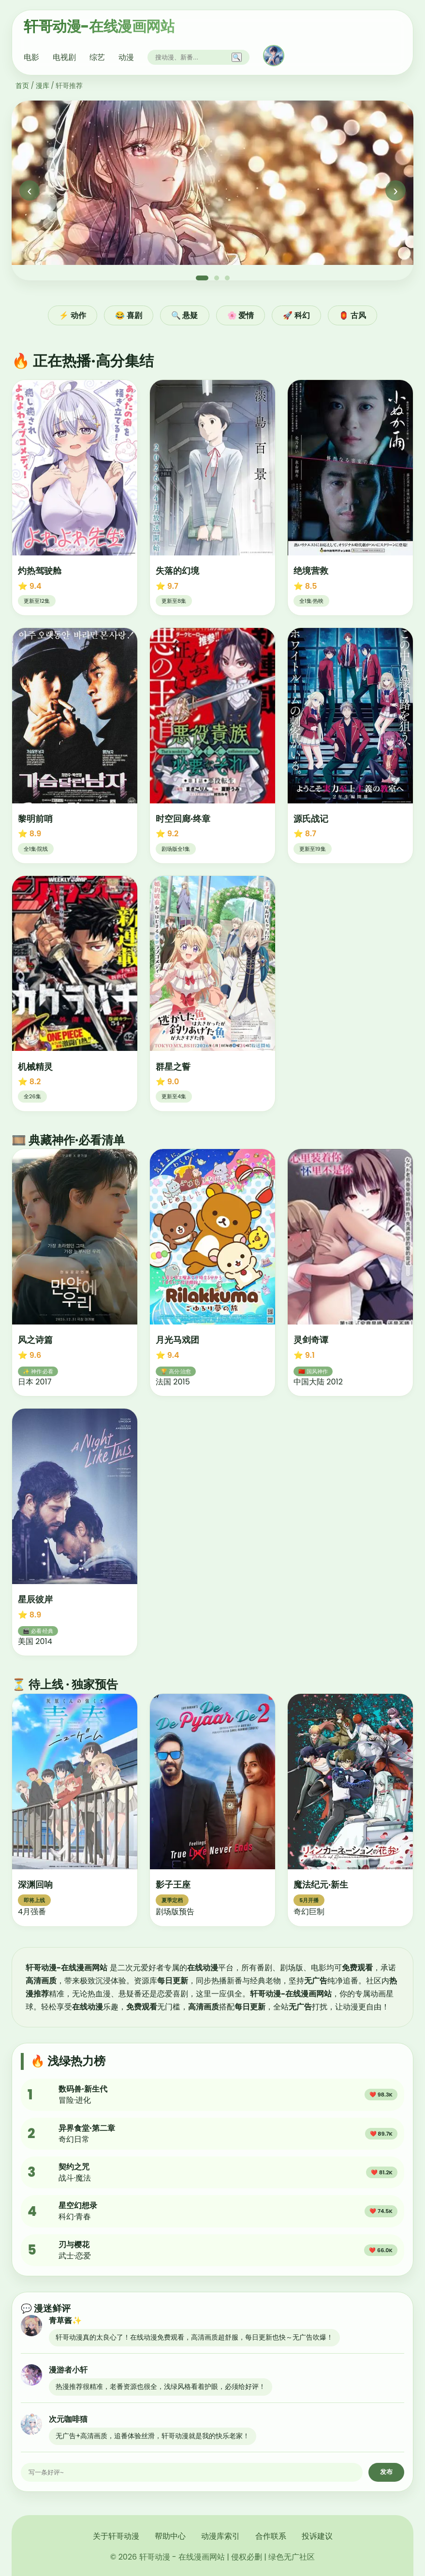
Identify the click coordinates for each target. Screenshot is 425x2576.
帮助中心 (170, 2536)
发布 (386, 2471)
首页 (22, 85)
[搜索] (191, 57)
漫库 (42, 85)
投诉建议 (317, 2536)
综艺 (97, 57)
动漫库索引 (220, 2536)
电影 (31, 57)
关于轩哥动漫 (116, 2536)
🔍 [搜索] (237, 57)
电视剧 (64, 57)
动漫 (126, 57)
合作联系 (270, 2536)
